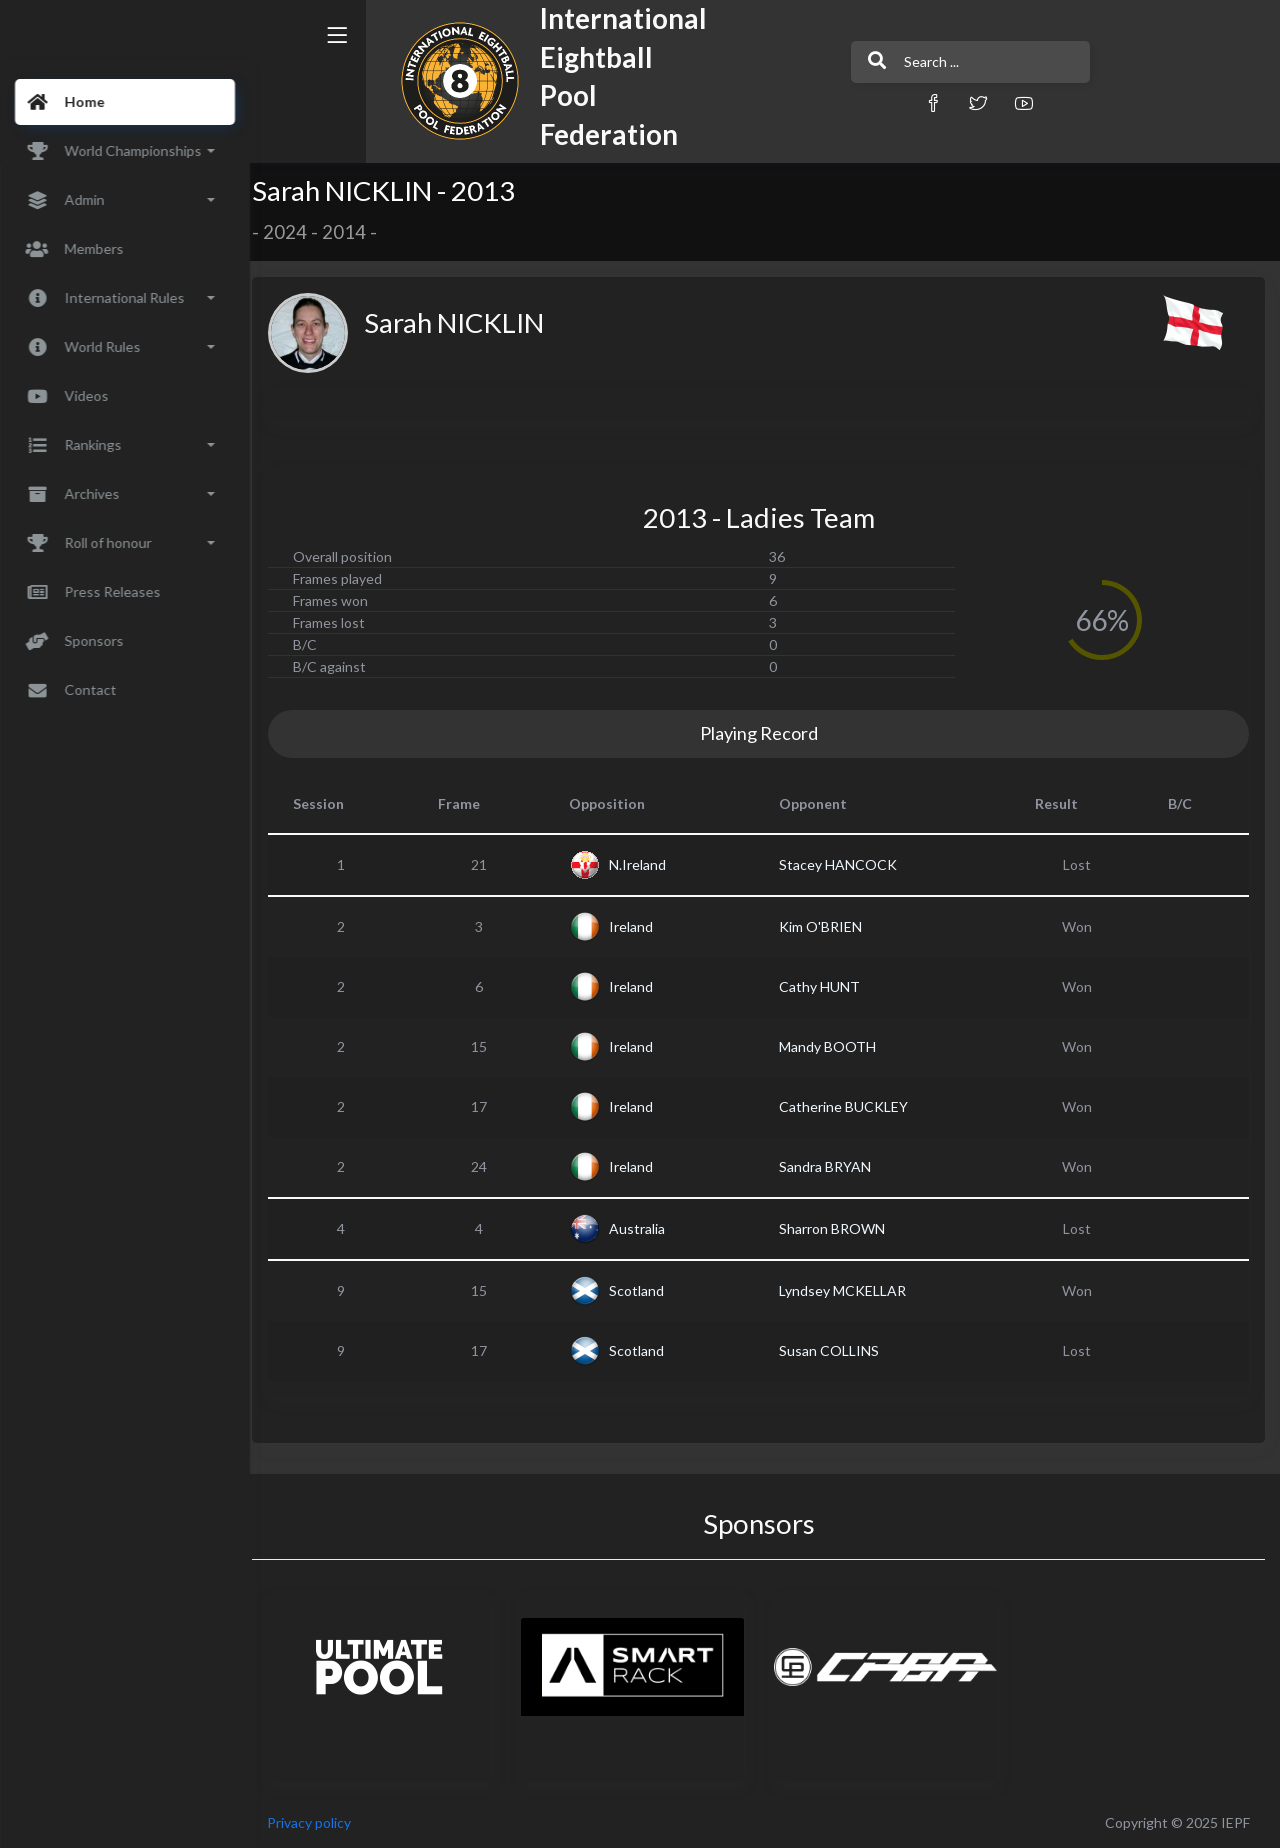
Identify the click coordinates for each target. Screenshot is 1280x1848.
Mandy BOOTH (834, 1046)
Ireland (640, 926)
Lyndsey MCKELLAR (849, 1290)
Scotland (645, 1290)
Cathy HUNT (826, 986)
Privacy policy (322, 1822)
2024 (298, 232)
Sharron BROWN (839, 1228)
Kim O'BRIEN (827, 926)
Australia (646, 1228)
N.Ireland (646, 864)
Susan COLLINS (836, 1350)
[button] (875, 102)
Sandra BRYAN (832, 1166)
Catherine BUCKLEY (850, 1106)
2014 (357, 232)
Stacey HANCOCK (845, 864)
